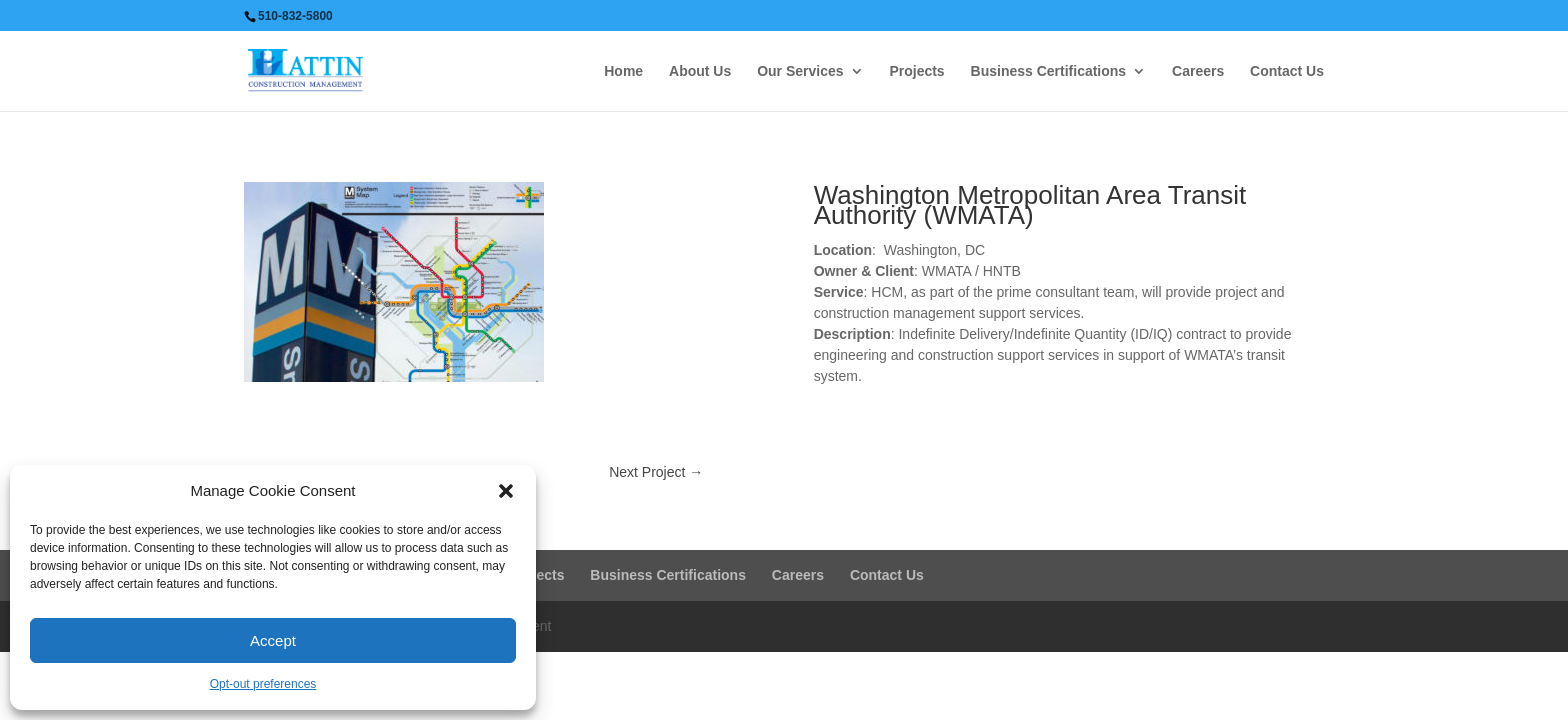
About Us (700, 71)
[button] (506, 491)
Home (623, 71)
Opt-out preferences (263, 684)
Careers (1198, 71)
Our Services (800, 71)
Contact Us (1287, 71)
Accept (273, 640)
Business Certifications (1049, 71)
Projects (916, 71)
